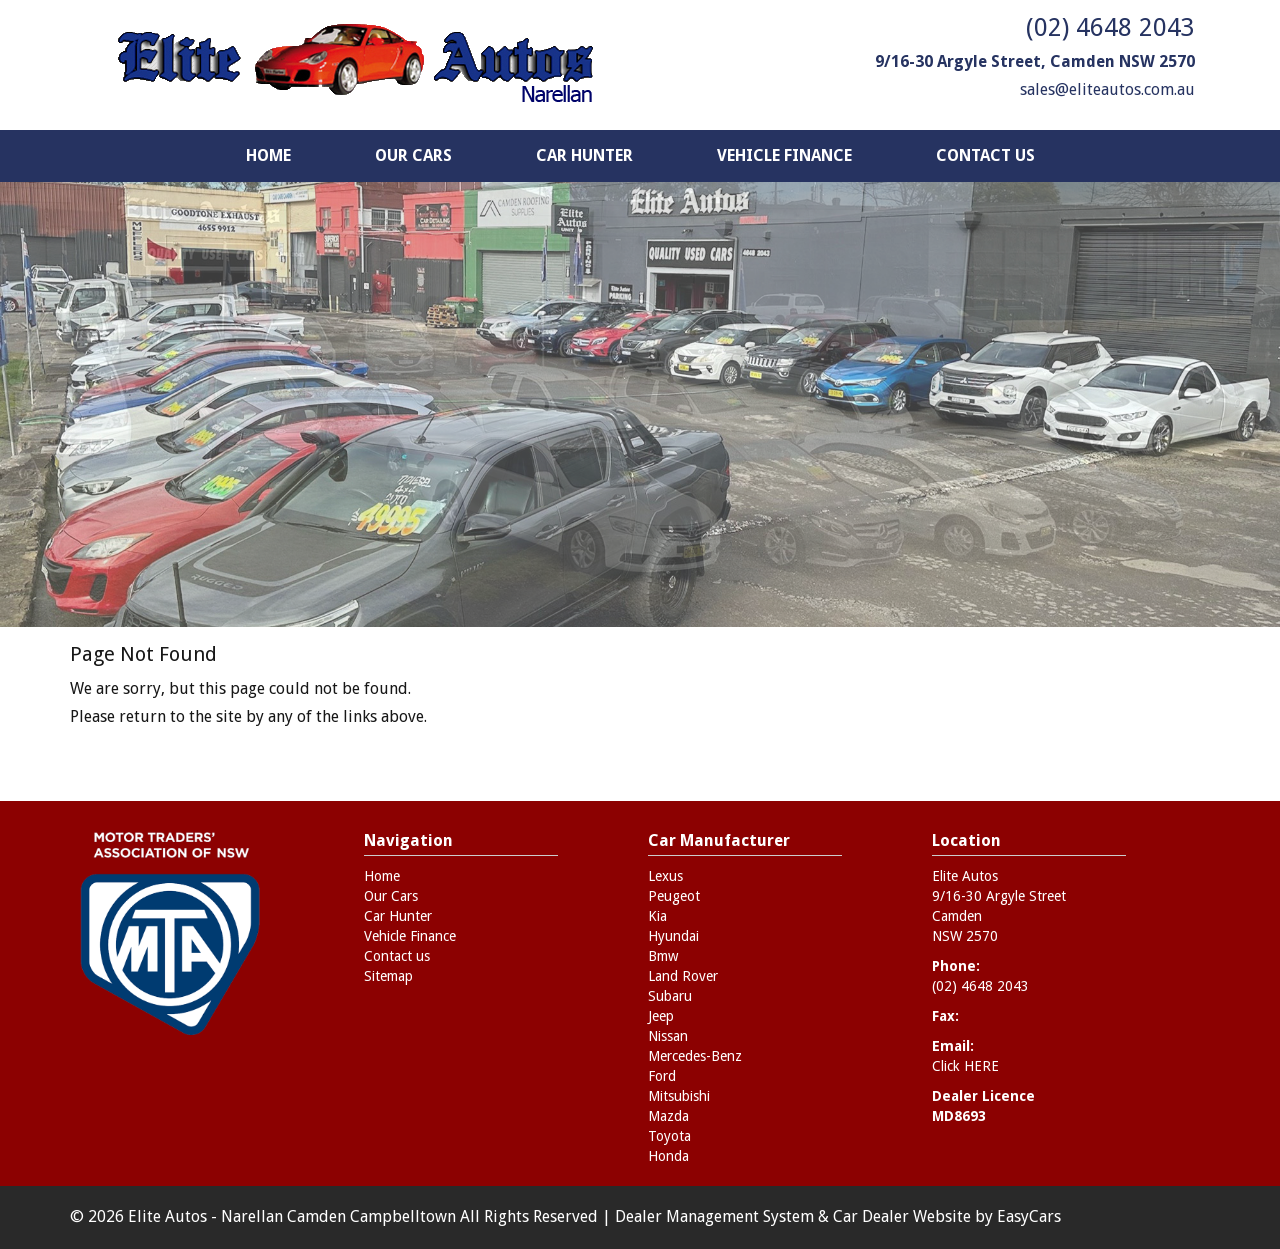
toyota (669, 1136)
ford (662, 1076)
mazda (668, 1116)
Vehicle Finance (784, 155)
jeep (661, 1016)
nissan (668, 1036)
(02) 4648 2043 (1110, 27)
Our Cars (413, 155)
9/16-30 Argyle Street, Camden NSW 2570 (1035, 61)
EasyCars (1029, 1216)
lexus (665, 876)
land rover (683, 976)
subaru (670, 996)
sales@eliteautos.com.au (1107, 89)
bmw (663, 956)
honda (668, 1156)
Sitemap (388, 976)
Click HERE (965, 1066)
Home (268, 155)
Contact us (985, 155)
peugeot (674, 896)
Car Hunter (584, 155)
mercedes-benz (695, 1056)
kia (657, 916)
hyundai (673, 936)
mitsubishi (679, 1096)
